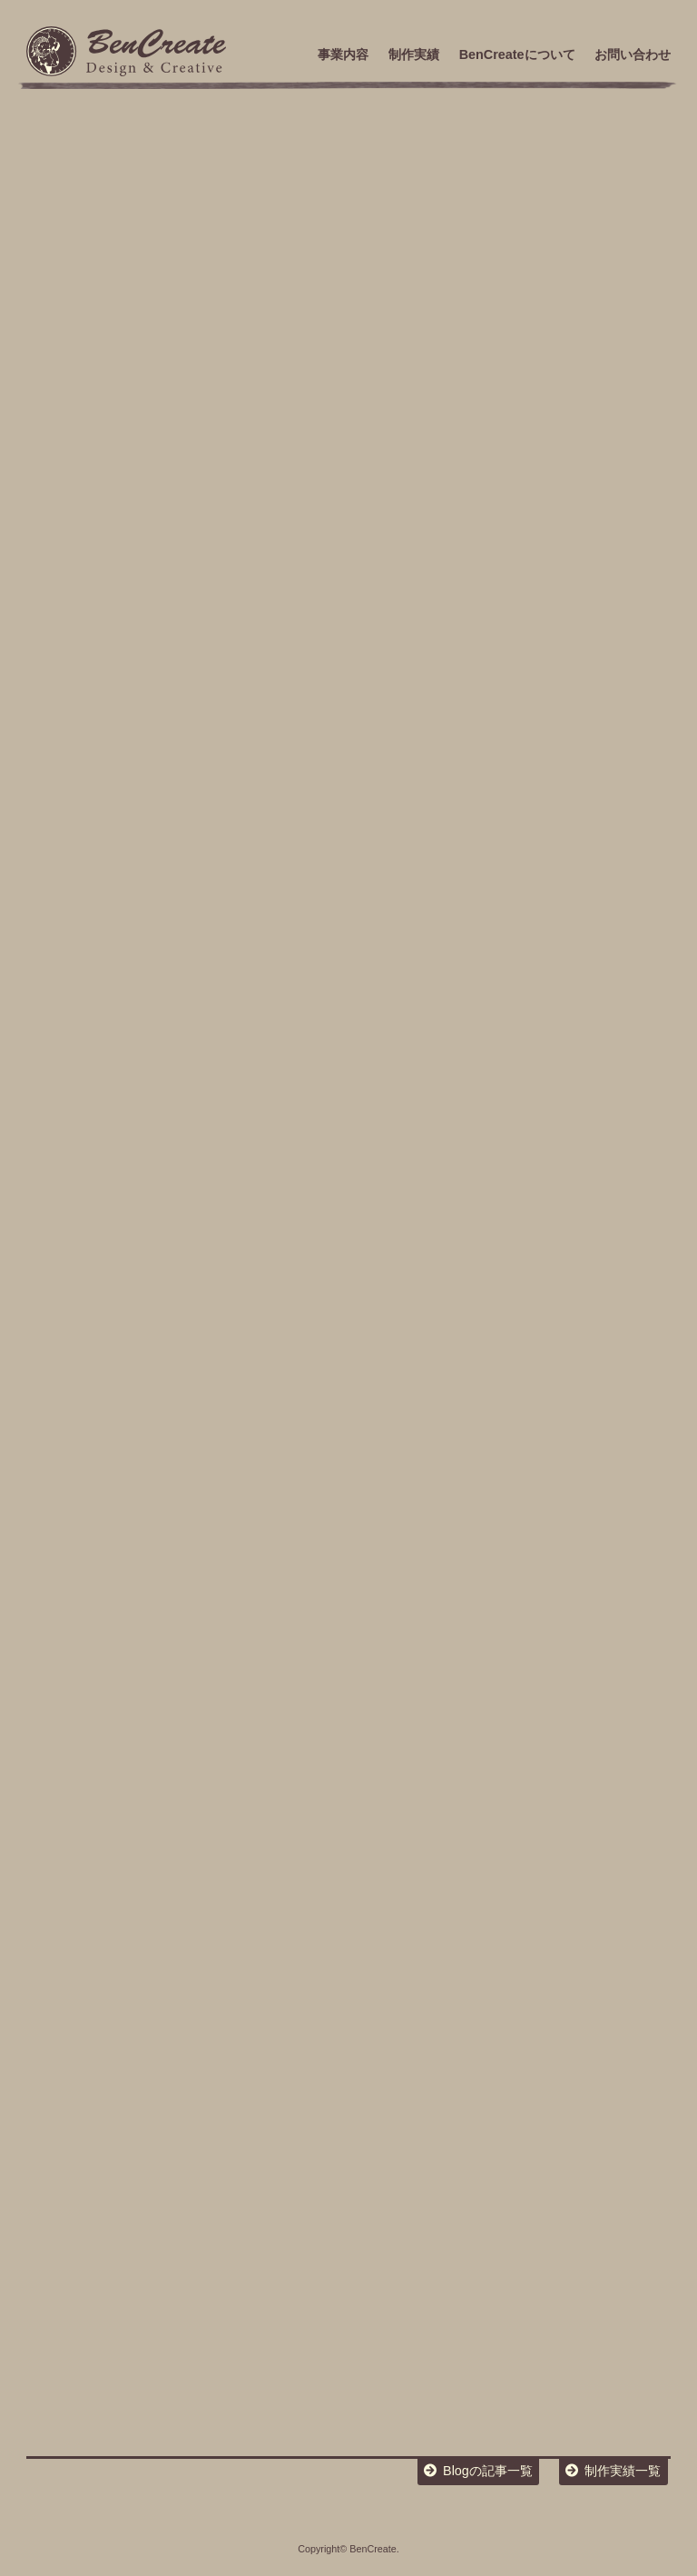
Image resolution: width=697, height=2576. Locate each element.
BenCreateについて (517, 54)
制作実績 (413, 54)
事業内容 (343, 54)
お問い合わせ (632, 54)
